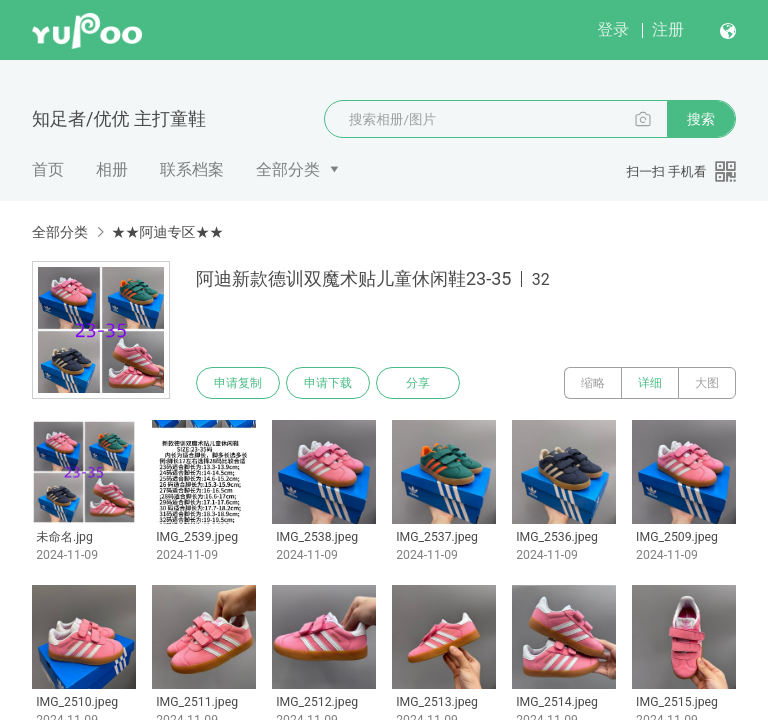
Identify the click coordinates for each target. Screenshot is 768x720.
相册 (112, 169)
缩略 (593, 383)
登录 (613, 29)
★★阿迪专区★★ (167, 232)
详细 (650, 383)
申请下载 (328, 383)
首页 (48, 169)
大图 (707, 383)
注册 (668, 29)
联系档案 (192, 169)
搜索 (701, 119)
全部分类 (288, 169)
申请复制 (238, 383)
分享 (418, 383)
